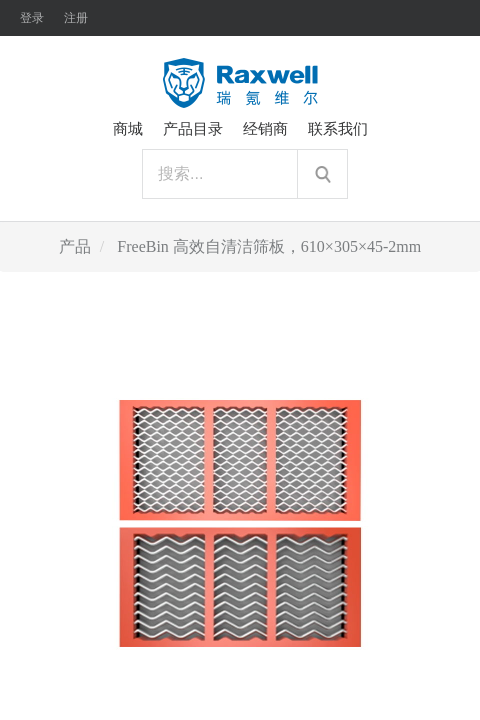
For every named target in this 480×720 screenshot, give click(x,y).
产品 (75, 246)
